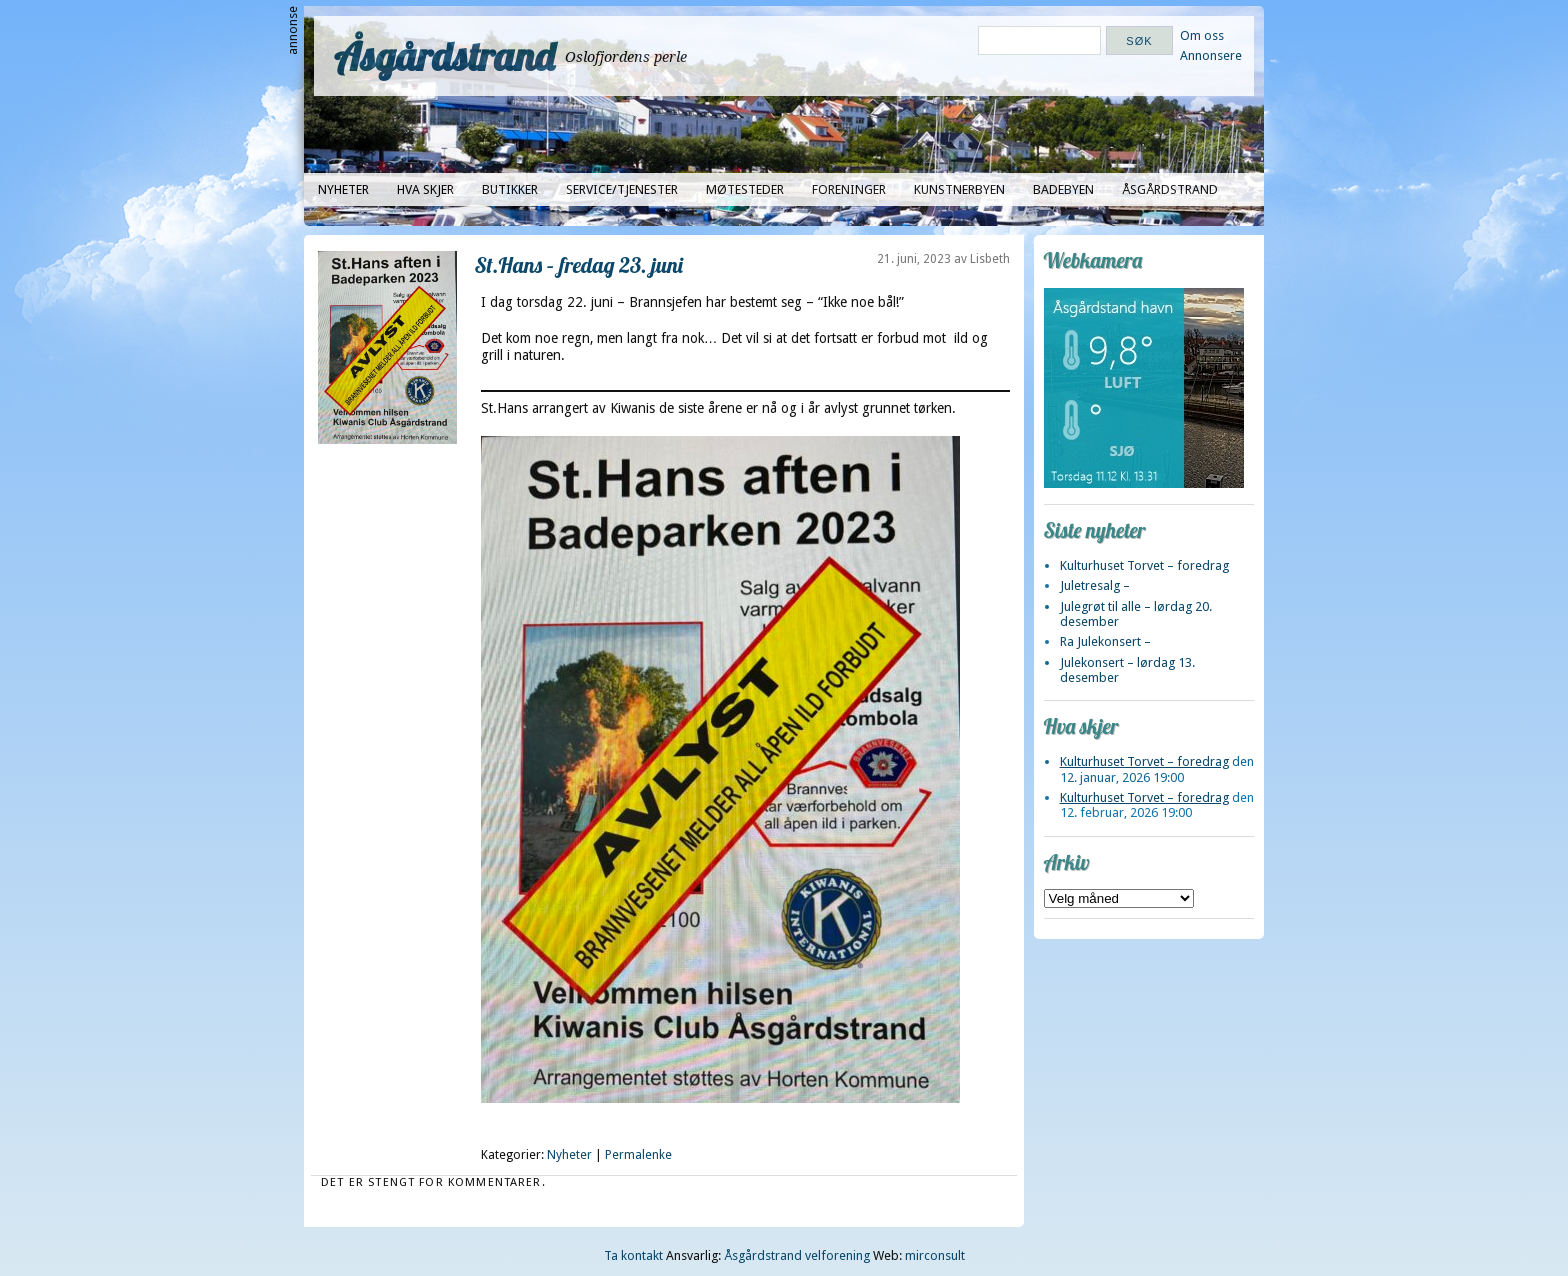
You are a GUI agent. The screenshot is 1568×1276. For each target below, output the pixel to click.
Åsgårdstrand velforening (797, 1255)
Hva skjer (425, 189)
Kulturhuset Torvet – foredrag (1144, 565)
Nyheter (343, 189)
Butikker (510, 189)
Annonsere (1211, 55)
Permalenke (638, 1155)
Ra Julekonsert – (1105, 641)
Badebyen (1063, 189)
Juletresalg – (1095, 585)
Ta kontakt (633, 1255)
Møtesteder (745, 189)
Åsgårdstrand (444, 56)
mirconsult (935, 1255)
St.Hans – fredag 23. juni (579, 264)
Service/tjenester (622, 189)
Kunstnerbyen (959, 189)
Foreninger (849, 189)
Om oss (1202, 35)
